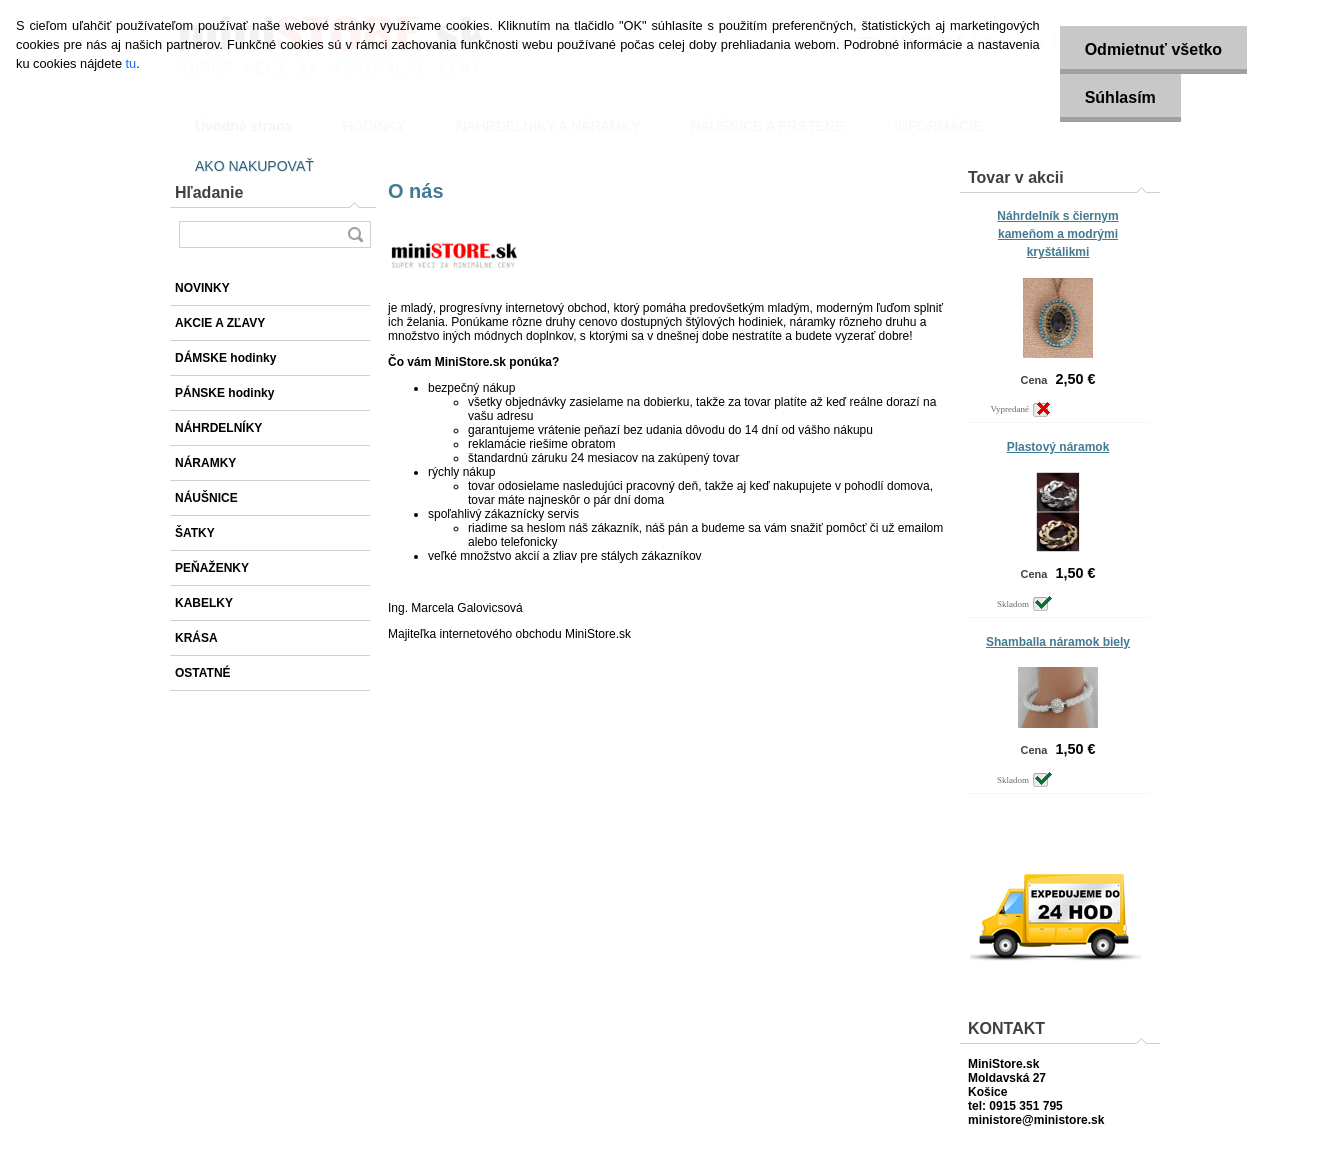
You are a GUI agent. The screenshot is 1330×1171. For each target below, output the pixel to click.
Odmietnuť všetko (1153, 49)
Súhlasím (1120, 97)
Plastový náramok (1058, 447)
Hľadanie (209, 192)
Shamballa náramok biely (1058, 642)
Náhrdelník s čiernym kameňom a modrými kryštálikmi (1057, 234)
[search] (355, 234)
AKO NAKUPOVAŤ (254, 166)
